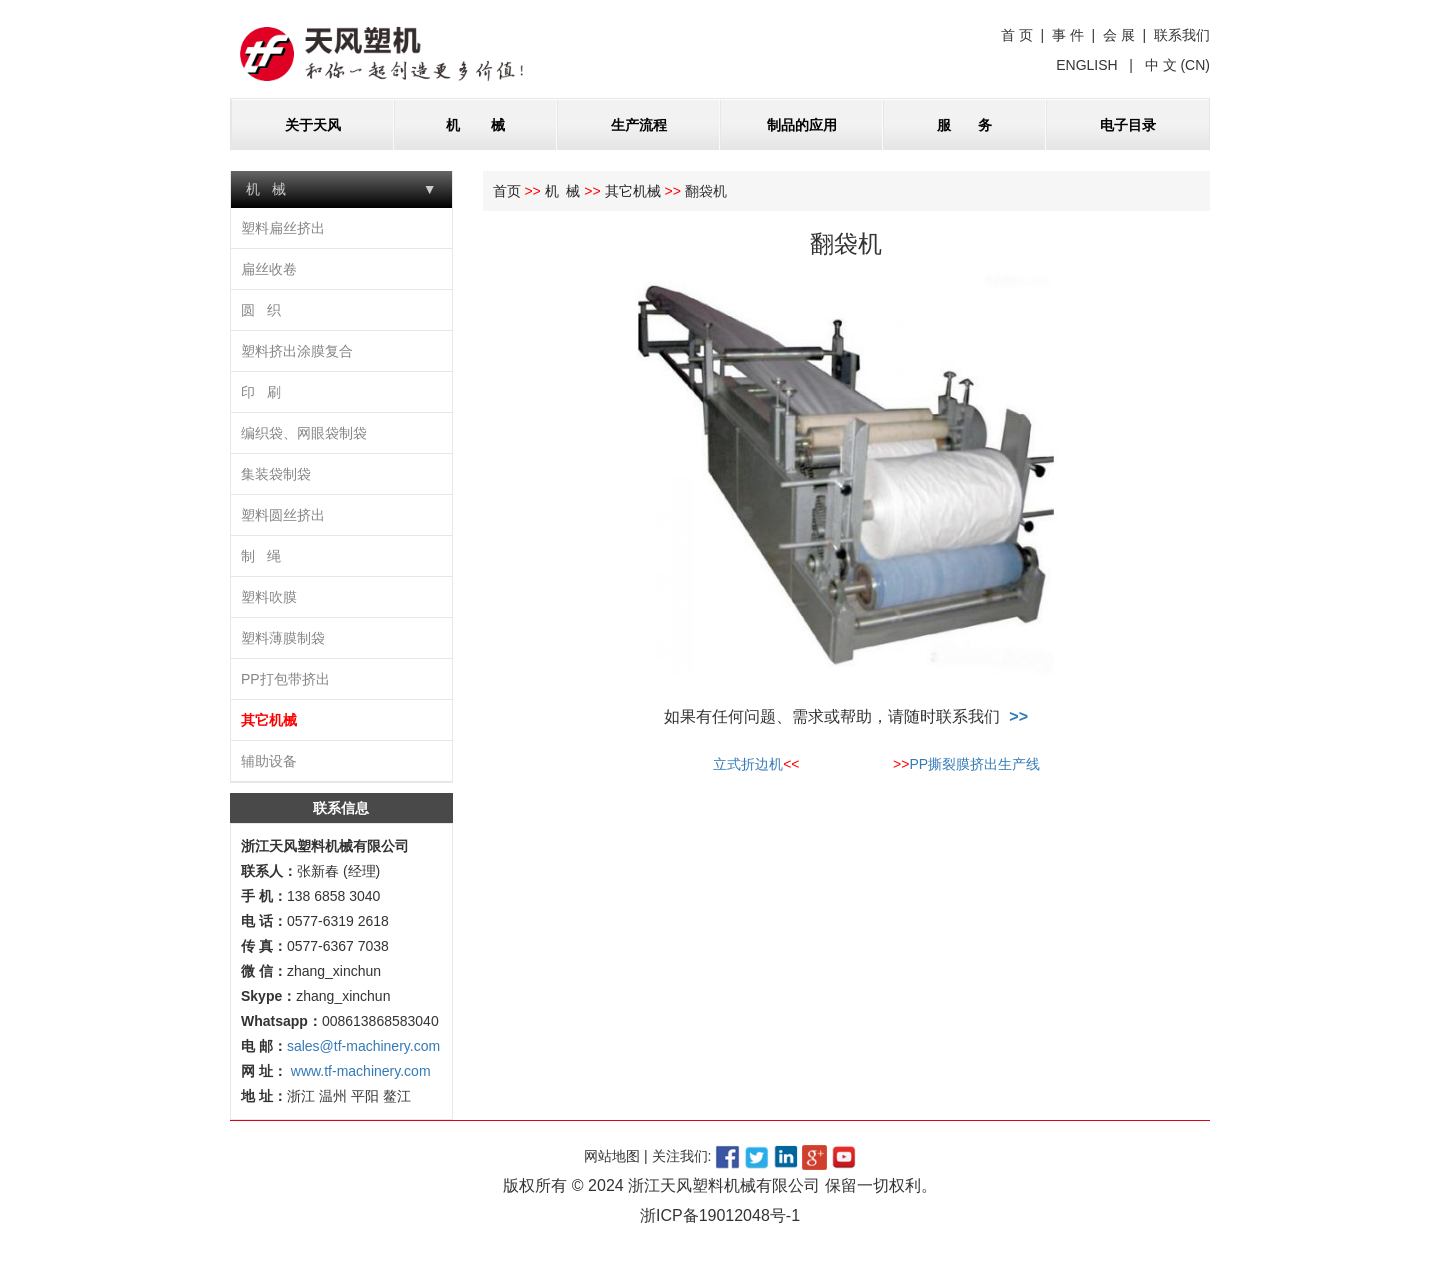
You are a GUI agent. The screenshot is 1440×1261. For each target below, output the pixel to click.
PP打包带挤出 (285, 679)
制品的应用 (802, 125)
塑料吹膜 (269, 597)
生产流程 (639, 125)
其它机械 (269, 720)
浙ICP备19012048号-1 (720, 1215)
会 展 (1119, 35)
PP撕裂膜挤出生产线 (974, 764)
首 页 (1017, 35)
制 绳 (261, 556)
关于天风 (313, 125)
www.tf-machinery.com (359, 1071)
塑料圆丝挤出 (283, 515)
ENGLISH (1088, 65)
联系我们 (1182, 35)
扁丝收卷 (269, 269)
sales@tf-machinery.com (363, 1046)
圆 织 (261, 310)
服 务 (964, 125)
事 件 (1068, 35)
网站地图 (612, 1156)
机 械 (475, 125)
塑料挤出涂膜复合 (297, 351)
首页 (507, 191)
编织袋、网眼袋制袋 (304, 433)
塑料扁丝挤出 (283, 228)
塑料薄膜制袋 (283, 638)
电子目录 (1128, 125)
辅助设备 (269, 761)
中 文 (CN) (1175, 65)
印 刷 (261, 392)
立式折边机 (748, 764)
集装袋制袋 (276, 474)
